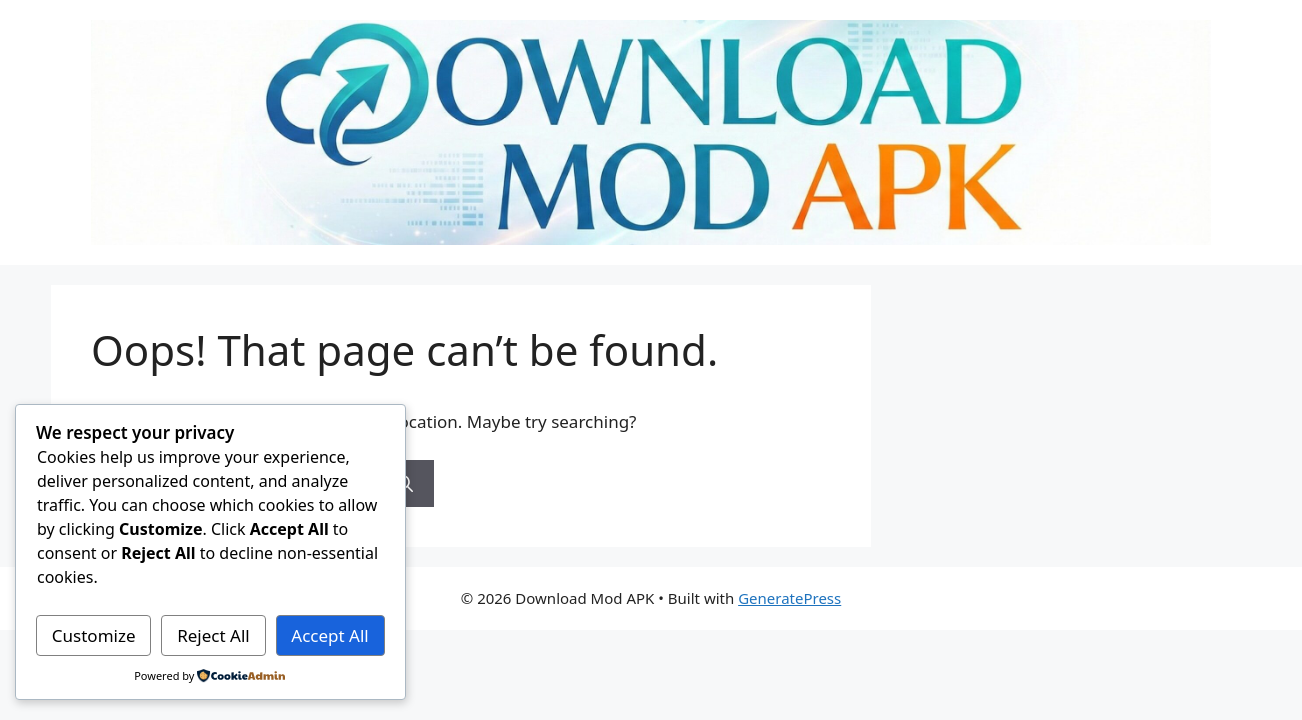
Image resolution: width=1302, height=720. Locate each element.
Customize (94, 635)
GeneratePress (789, 598)
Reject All (213, 635)
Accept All (329, 635)
